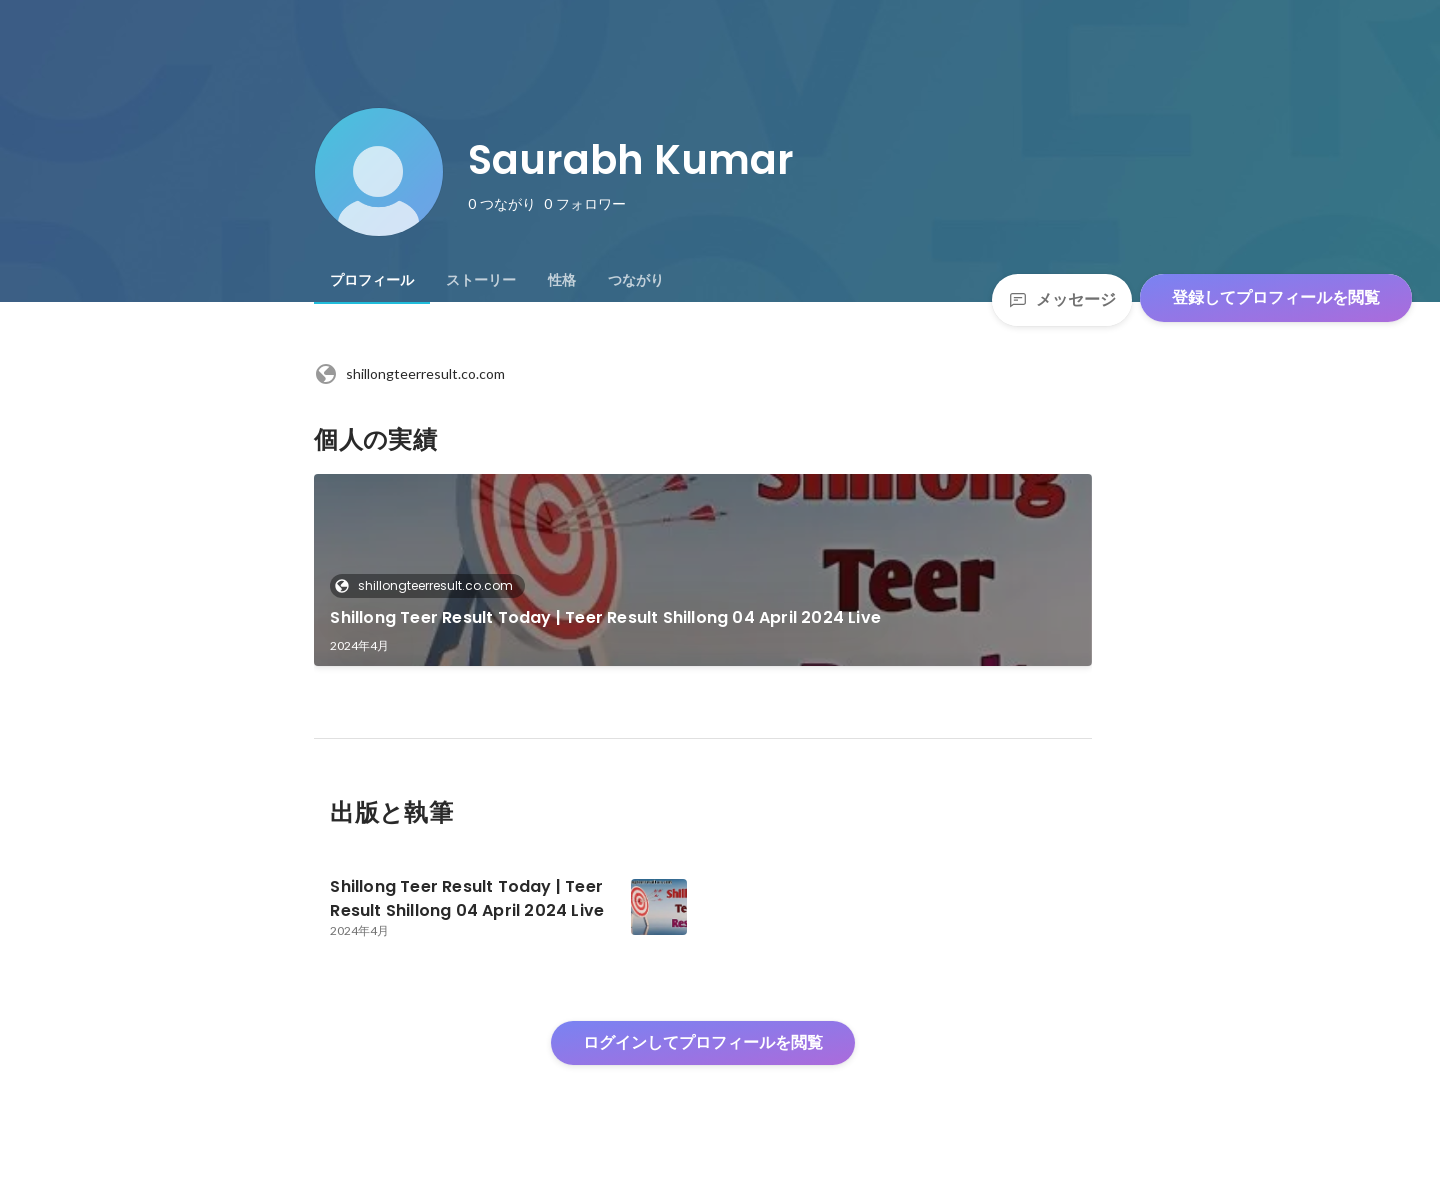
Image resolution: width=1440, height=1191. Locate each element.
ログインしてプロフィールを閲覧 (703, 1042)
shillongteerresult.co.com (409, 374)
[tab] (372, 280)
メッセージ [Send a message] (1062, 299)
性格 (562, 280)
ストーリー (481, 280)
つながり (636, 280)
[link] (703, 570)
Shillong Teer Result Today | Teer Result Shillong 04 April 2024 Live (605, 617)
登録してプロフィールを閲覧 (1276, 297)
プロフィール (372, 280)
